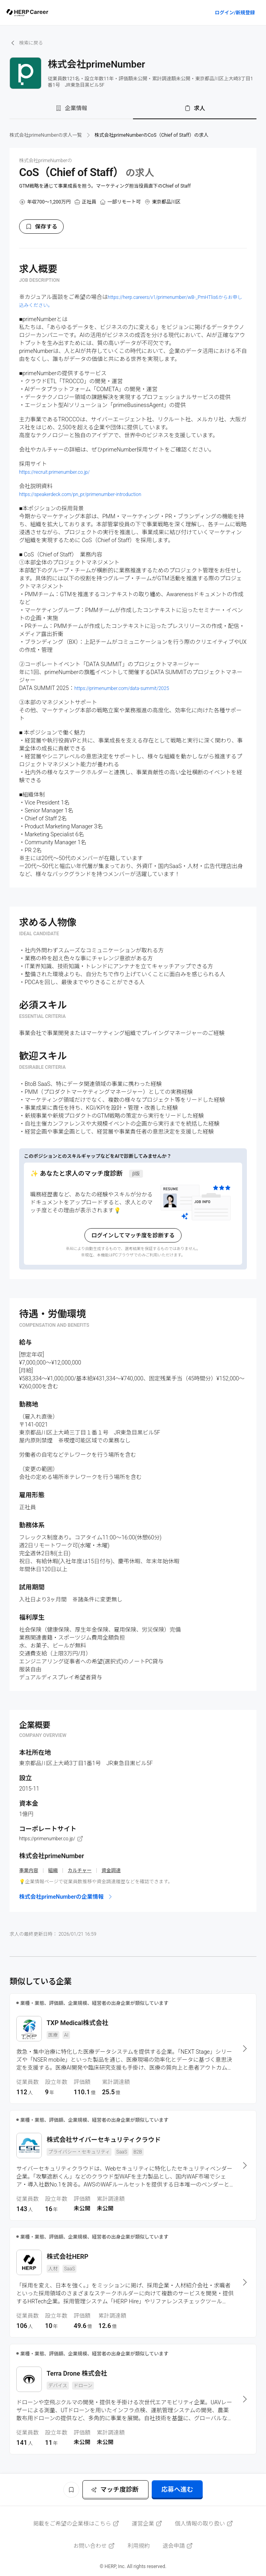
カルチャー (80, 1870)
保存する (41, 226)
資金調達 (111, 1870)
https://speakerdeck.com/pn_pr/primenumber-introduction (80, 494)
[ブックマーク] (71, 2490)
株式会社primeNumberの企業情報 (66, 1897)
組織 (53, 1870)
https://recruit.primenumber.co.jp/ (54, 472)
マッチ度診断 (115, 2489)
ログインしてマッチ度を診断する (133, 1235)
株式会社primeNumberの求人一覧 (46, 135)
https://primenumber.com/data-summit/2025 (121, 688)
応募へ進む (177, 2489)
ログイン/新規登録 (235, 13)
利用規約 (138, 2546)
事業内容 (28, 1870)
